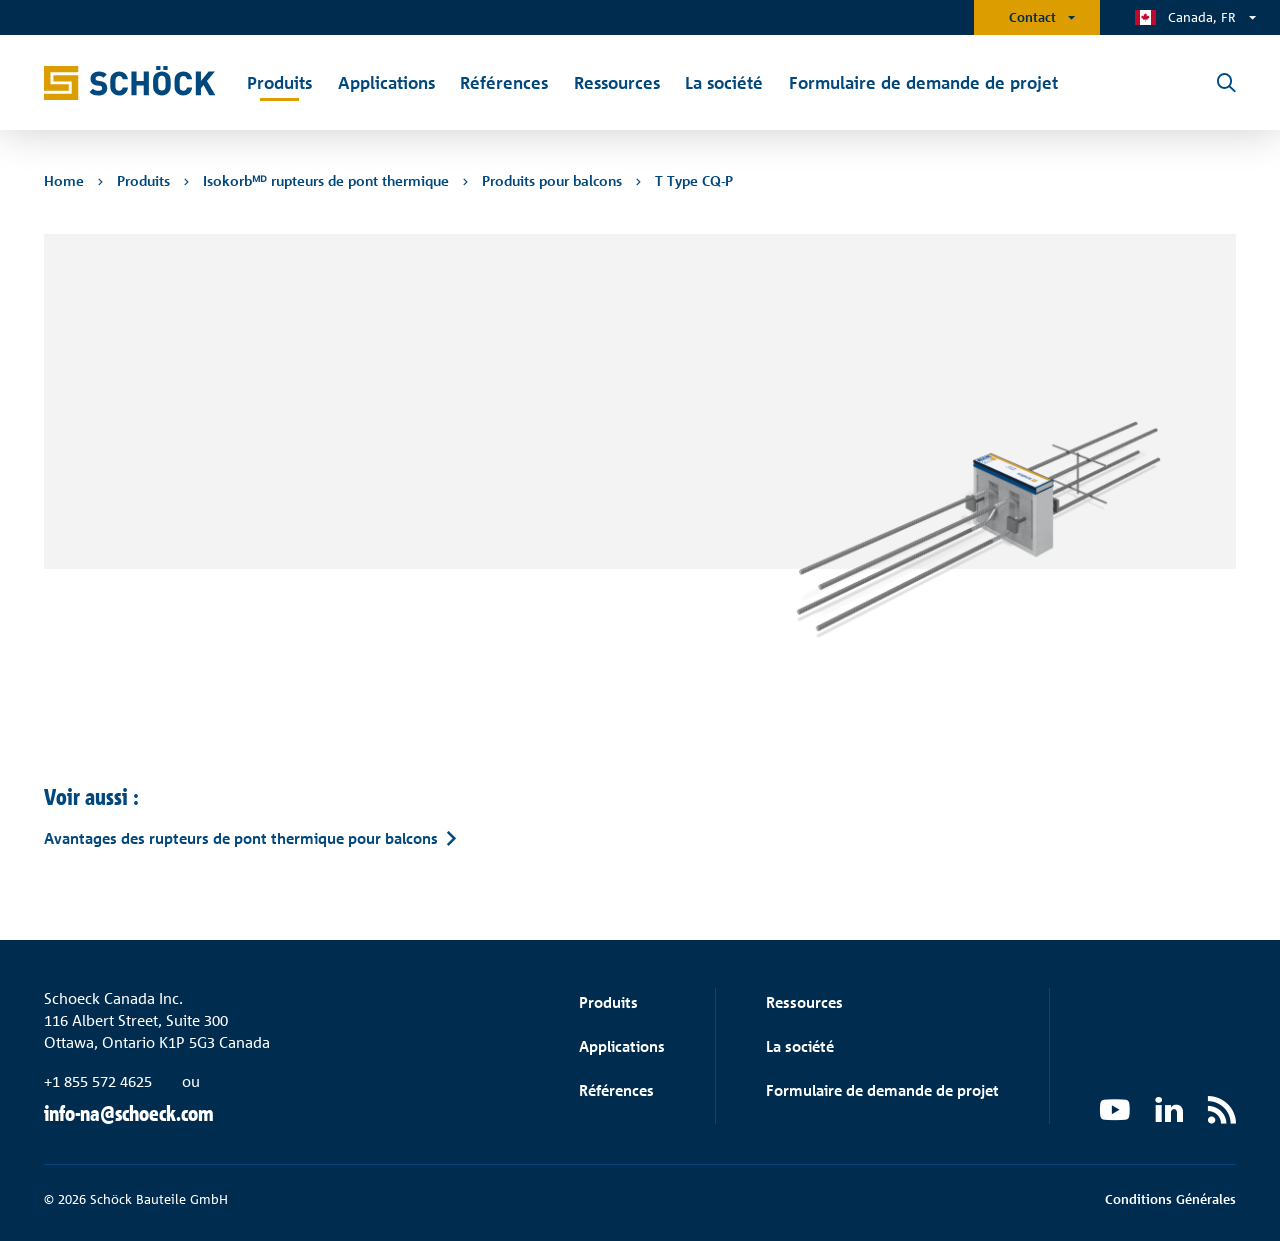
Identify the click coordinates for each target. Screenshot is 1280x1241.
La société (800, 1046)
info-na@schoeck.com (129, 1113)
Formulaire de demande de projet (882, 1090)
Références (616, 1090)
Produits (608, 1002)
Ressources (804, 1002)
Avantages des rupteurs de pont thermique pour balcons (241, 839)
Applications (622, 1046)
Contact (1032, 17)
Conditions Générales (1170, 1199)
